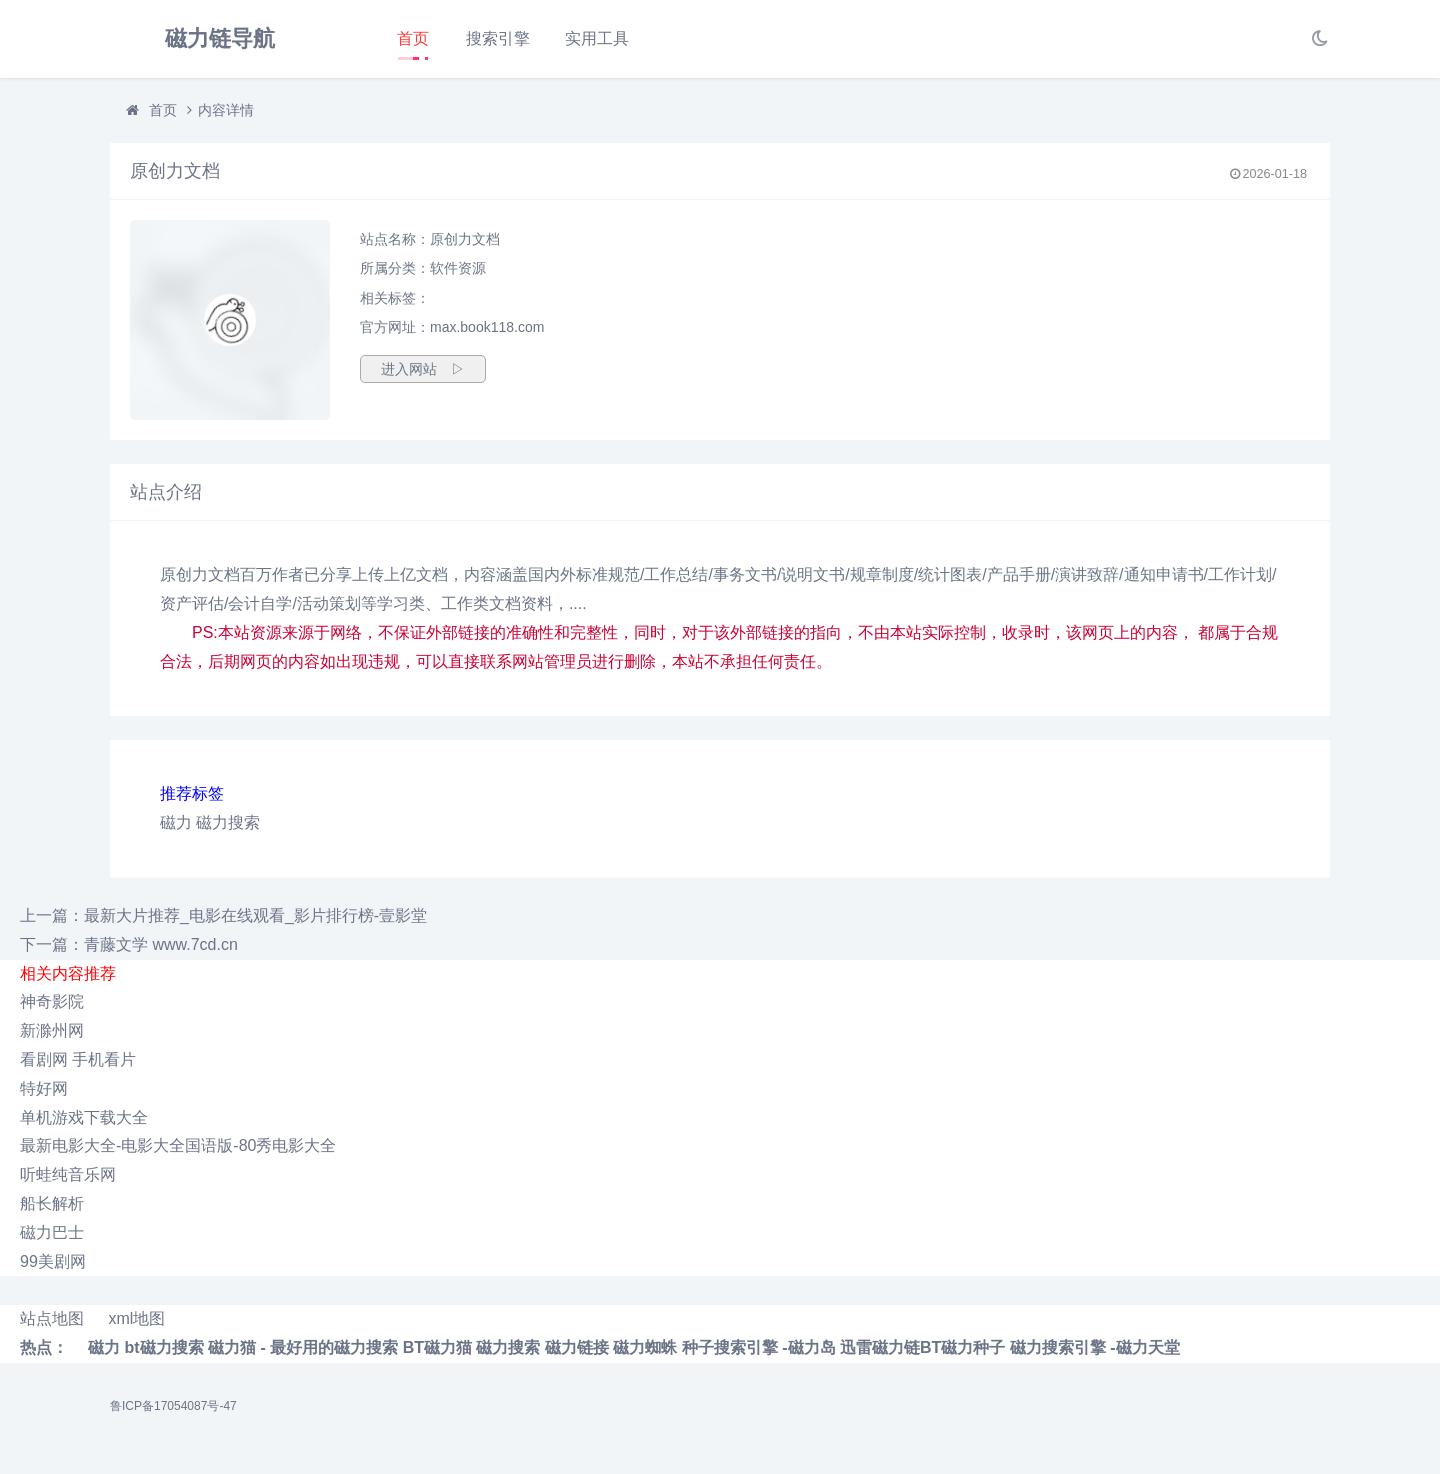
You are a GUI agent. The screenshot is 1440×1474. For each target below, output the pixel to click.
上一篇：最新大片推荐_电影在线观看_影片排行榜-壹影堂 (223, 915)
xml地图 (136, 1318)
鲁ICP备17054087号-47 (173, 1406)
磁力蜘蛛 (645, 1347)
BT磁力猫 (437, 1347)
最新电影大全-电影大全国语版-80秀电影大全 (178, 1145)
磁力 (176, 822)
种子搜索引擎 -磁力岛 (759, 1347)
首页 (413, 38)
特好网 (44, 1088)
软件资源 (458, 268)
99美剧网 (53, 1261)
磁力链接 (577, 1347)
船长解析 (52, 1203)
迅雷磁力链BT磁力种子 (922, 1347)
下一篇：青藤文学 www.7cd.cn (129, 944)
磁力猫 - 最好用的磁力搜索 (303, 1347)
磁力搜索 (228, 822)
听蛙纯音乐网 (68, 1174)
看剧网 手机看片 (78, 1059)
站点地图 (52, 1318)
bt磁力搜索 (163, 1347)
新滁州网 (52, 1030)
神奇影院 (52, 1001)
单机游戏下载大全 (84, 1117)
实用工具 (597, 38)
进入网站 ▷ (423, 369)
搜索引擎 (498, 38)
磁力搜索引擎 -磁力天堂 (1095, 1347)
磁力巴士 (52, 1232)
